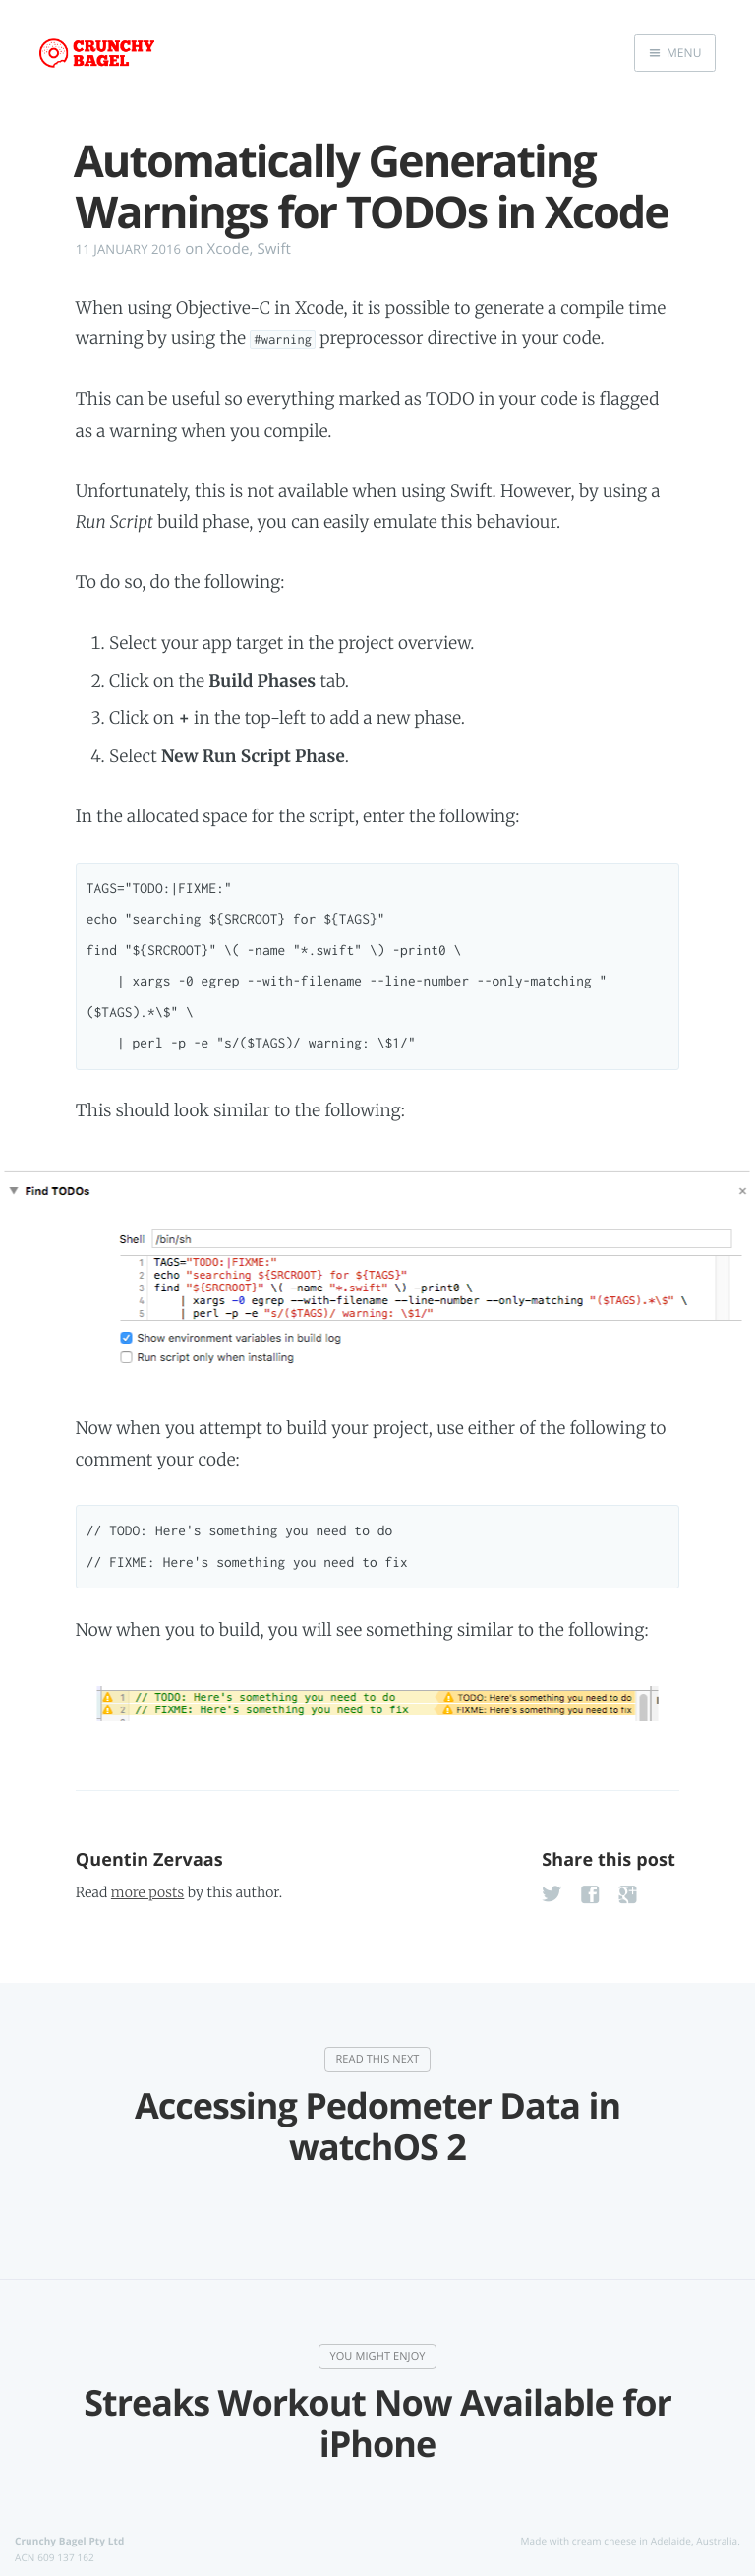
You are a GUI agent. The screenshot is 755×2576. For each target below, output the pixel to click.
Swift (275, 249)
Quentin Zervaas (149, 1860)
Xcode (228, 249)
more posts (147, 1892)
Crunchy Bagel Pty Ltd (69, 2539)
